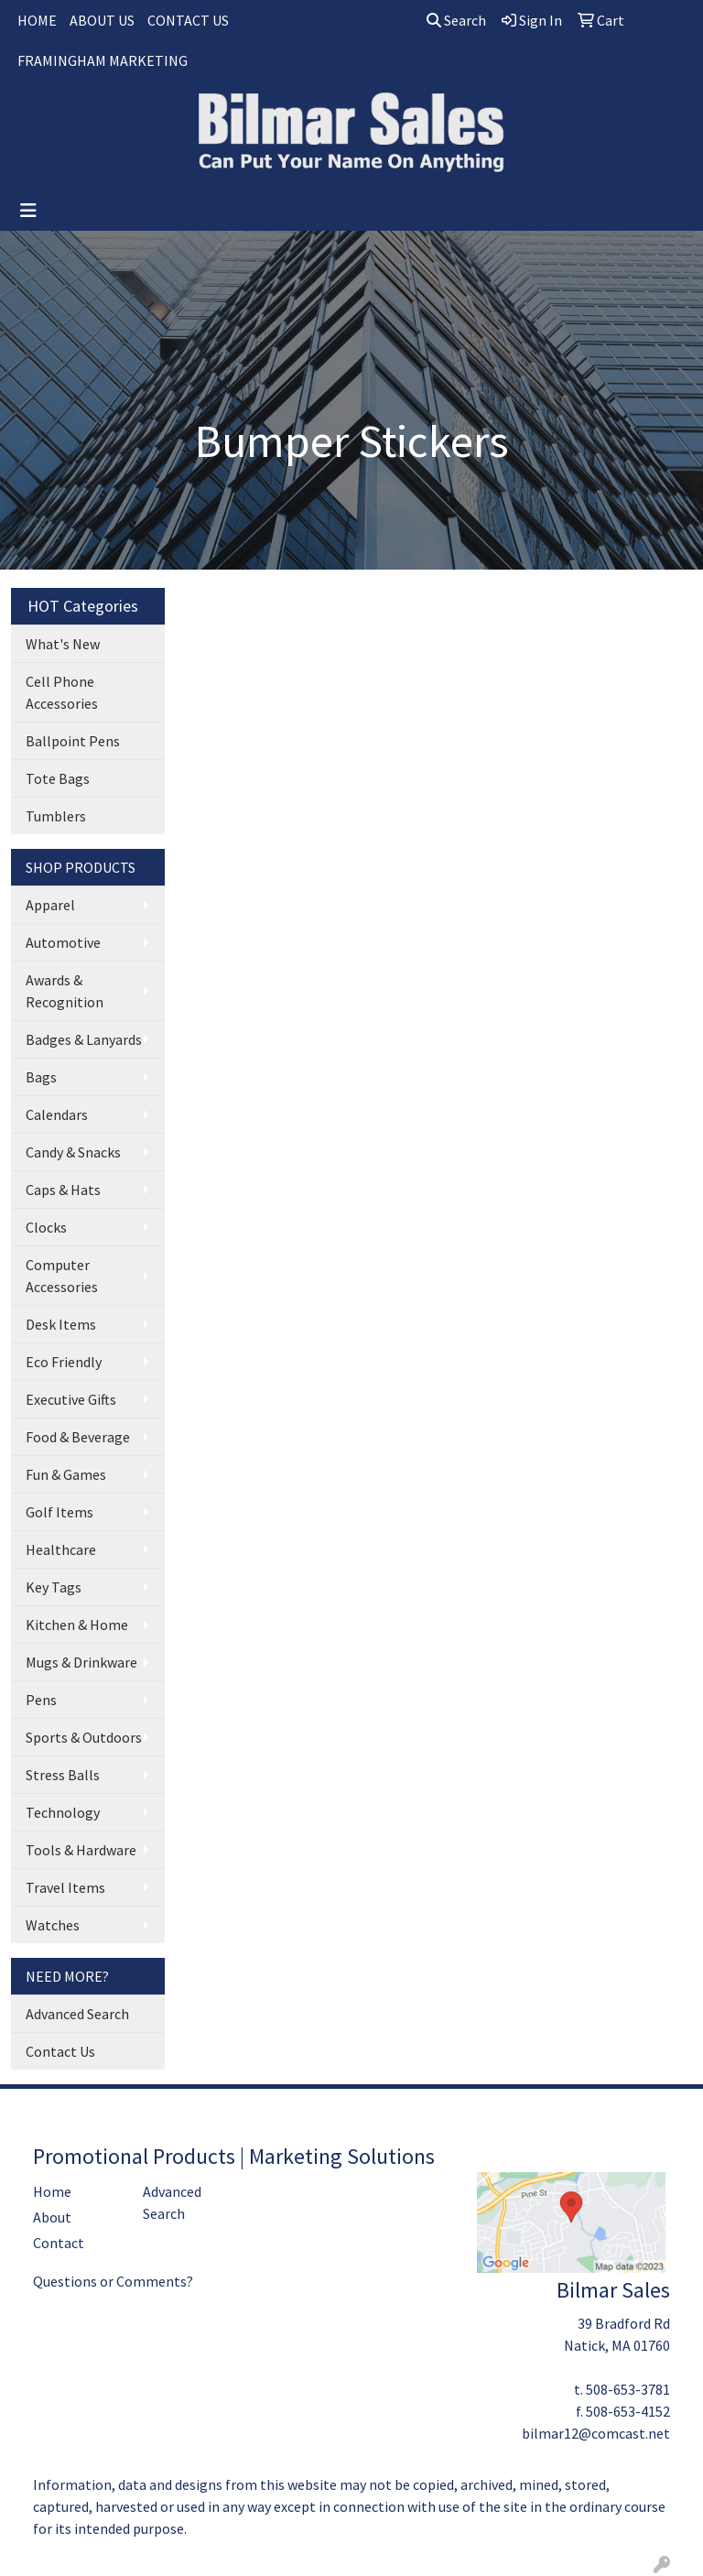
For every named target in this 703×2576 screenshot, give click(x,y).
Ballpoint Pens (73, 741)
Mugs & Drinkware (81, 1662)
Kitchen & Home (77, 1624)
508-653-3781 (628, 2389)
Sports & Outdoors (84, 1737)
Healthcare (61, 1549)
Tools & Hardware (81, 1850)
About (52, 2217)
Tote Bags (58, 778)
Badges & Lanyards (84, 1039)
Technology (63, 1812)
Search (456, 20)
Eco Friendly (64, 1362)
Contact (58, 2243)
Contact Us (60, 2051)
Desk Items (61, 1324)
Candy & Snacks (73, 1152)
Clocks (46, 1227)
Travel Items (65, 1887)
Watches (53, 1925)
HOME (37, 20)
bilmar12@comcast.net (596, 2433)
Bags (41, 1077)
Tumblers (56, 816)
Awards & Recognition (64, 991)
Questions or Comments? (113, 2281)
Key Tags (53, 1587)
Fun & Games (66, 1474)
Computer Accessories (62, 1275)
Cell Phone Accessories (62, 692)
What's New (63, 644)
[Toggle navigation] (28, 210)
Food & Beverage (78, 1437)
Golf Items (59, 1512)
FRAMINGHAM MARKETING (102, 60)
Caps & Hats (63, 1189)
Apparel (50, 905)
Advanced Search (77, 2014)
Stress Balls (63, 1775)
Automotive (63, 942)
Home (52, 2191)
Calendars (57, 1114)
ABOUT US (102, 20)
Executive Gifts (71, 1399)
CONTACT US (188, 20)
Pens (41, 1699)
